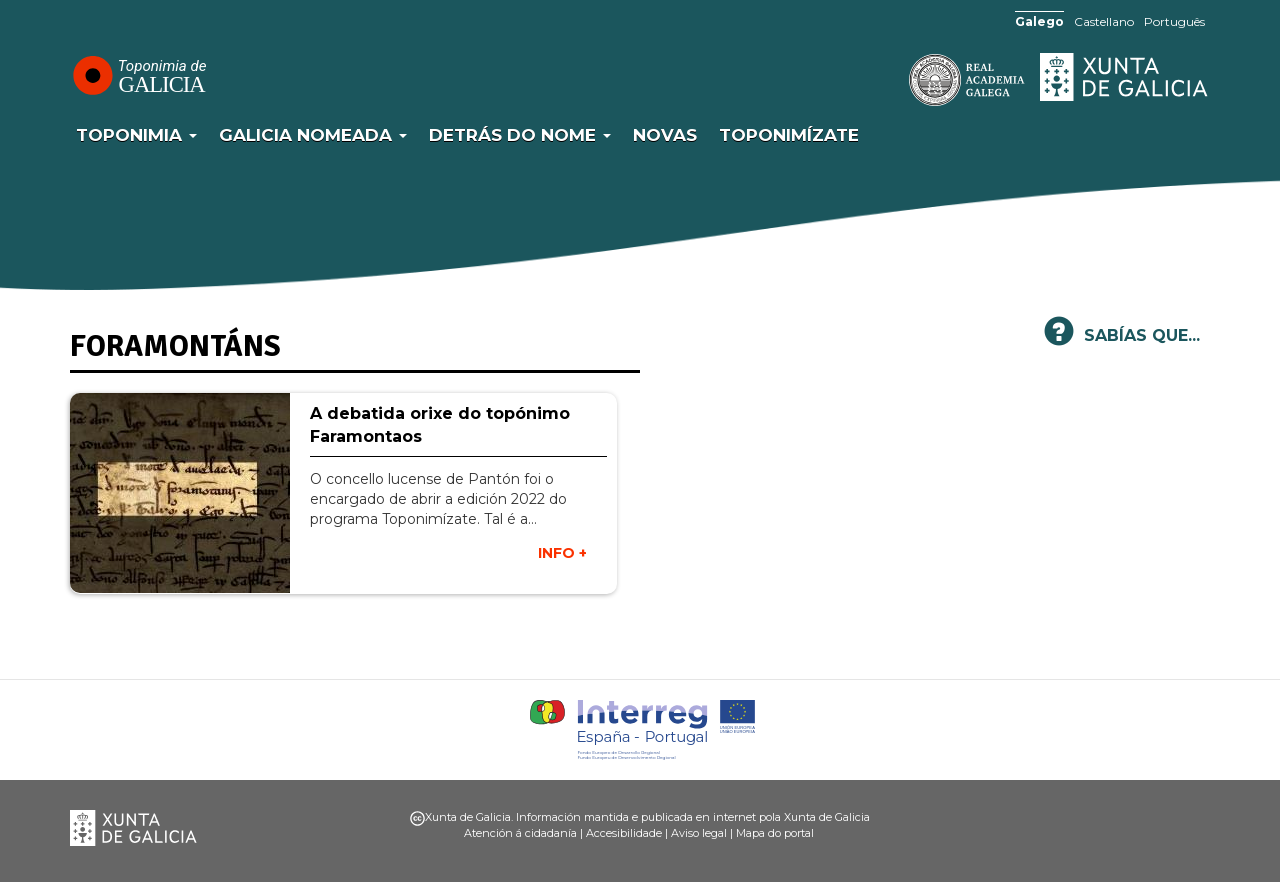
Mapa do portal (775, 833)
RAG (905, 80)
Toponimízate (789, 135)
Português (1174, 21)
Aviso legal (699, 833)
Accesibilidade (624, 833)
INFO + (562, 553)
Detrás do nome (520, 135)
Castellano (1104, 21)
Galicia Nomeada (313, 135)
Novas (665, 135)
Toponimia (136, 135)
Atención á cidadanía (520, 833)
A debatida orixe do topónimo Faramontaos (440, 425)
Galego (1039, 21)
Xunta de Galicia (1125, 77)
